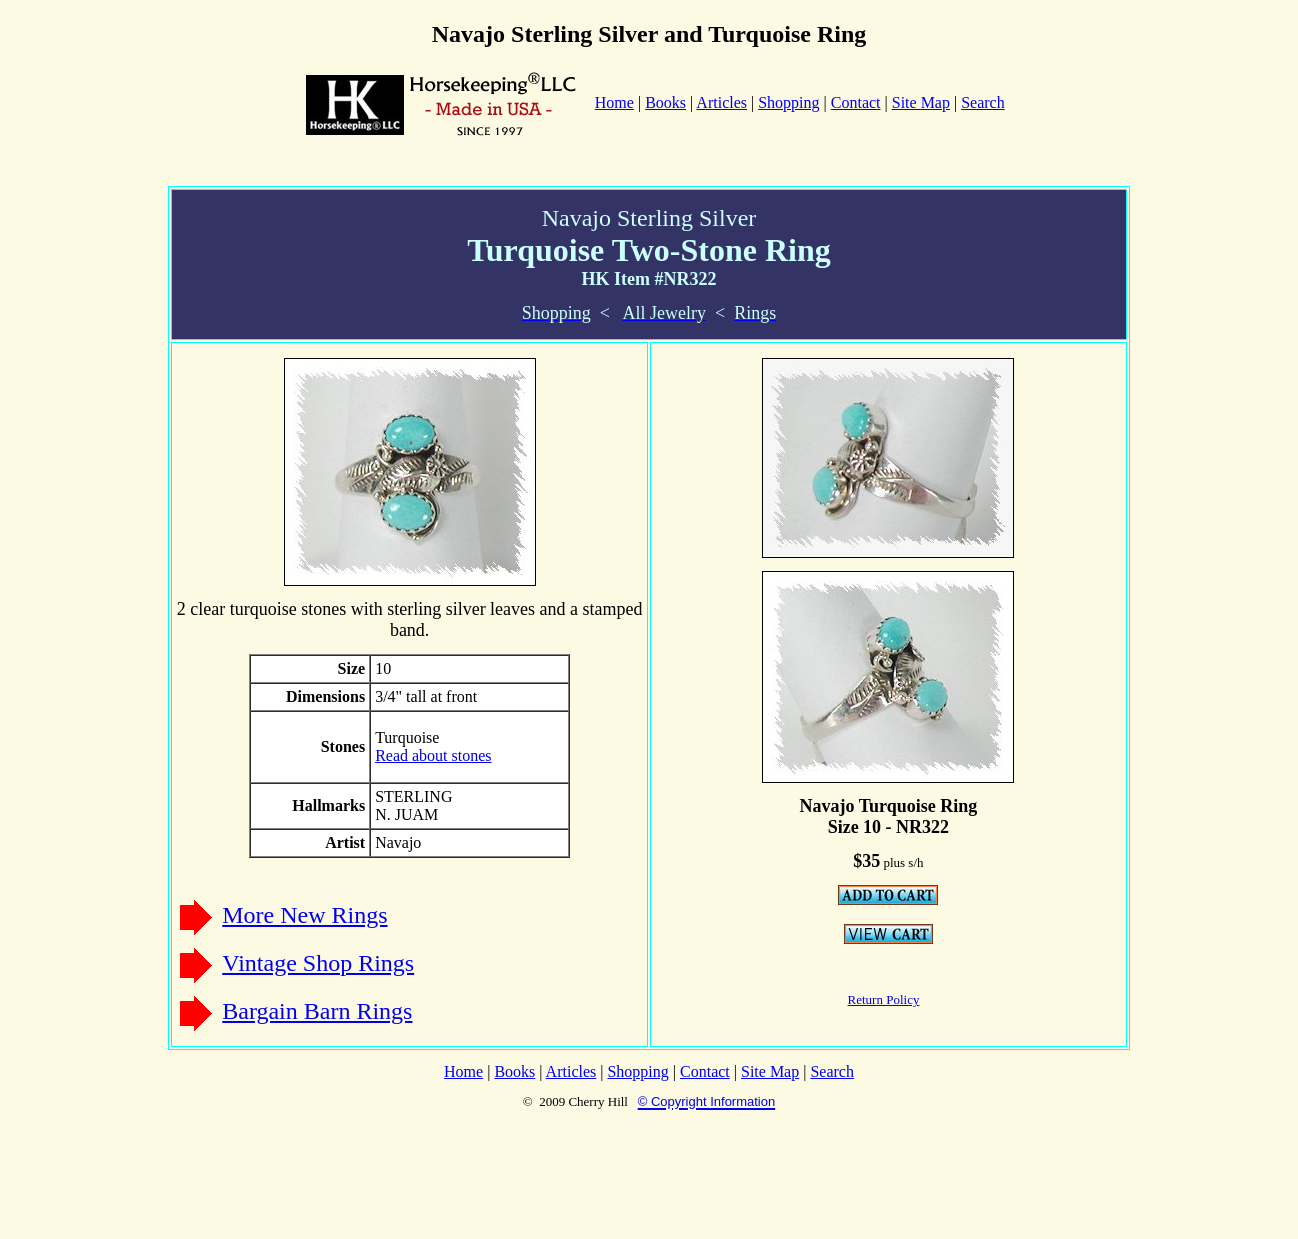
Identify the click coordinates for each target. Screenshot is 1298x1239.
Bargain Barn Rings (317, 1011)
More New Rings (304, 915)
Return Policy (884, 999)
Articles (721, 102)
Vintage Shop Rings (318, 963)
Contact (856, 102)
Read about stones (433, 755)
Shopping (788, 102)
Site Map (921, 102)
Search (983, 102)
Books (665, 102)
